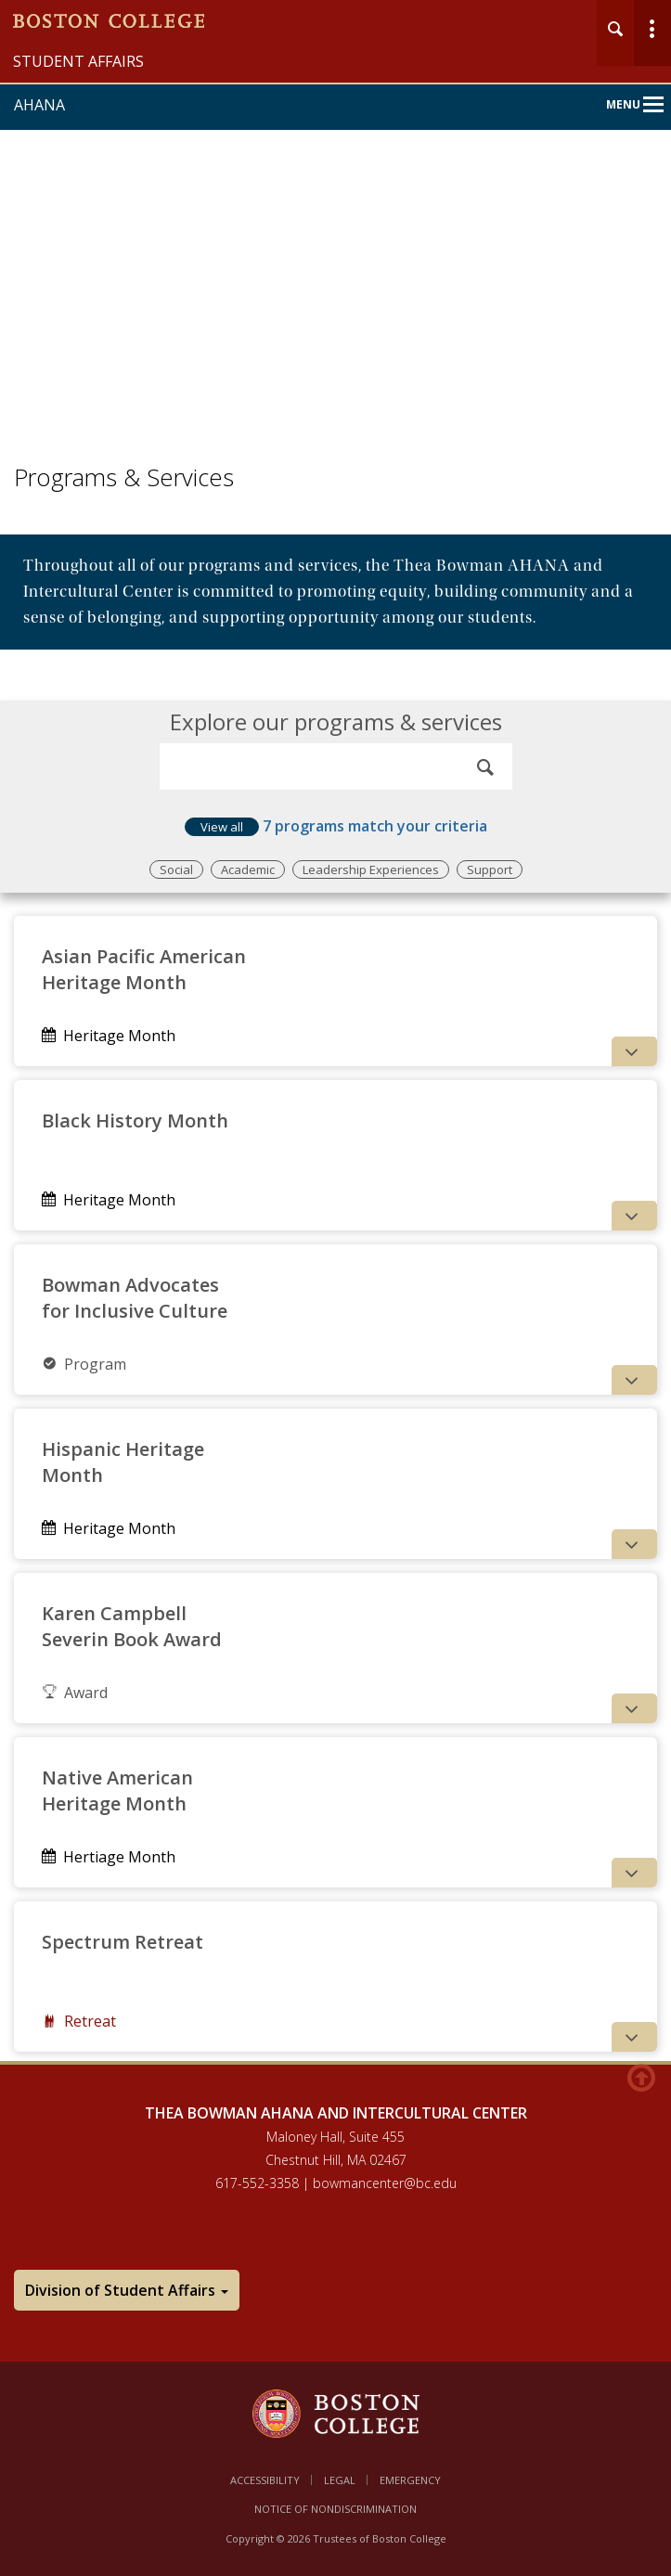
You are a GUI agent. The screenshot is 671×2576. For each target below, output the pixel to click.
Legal (339, 2480)
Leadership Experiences (371, 869)
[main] (335, 1316)
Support (489, 869)
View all (221, 826)
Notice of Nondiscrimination (335, 2509)
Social (176, 869)
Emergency (410, 2480)
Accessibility (265, 2480)
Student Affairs (78, 61)
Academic (248, 869)
